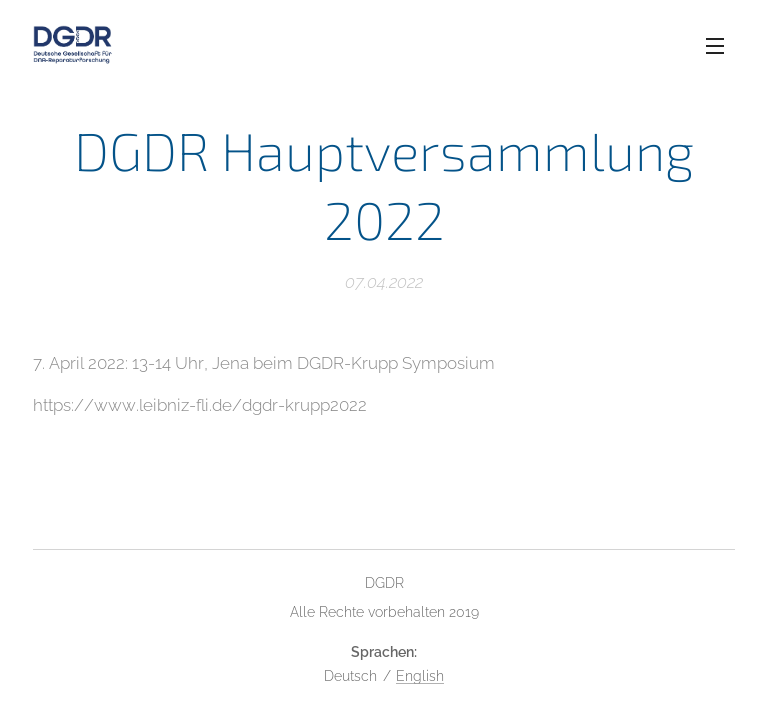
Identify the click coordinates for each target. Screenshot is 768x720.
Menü (715, 46)
